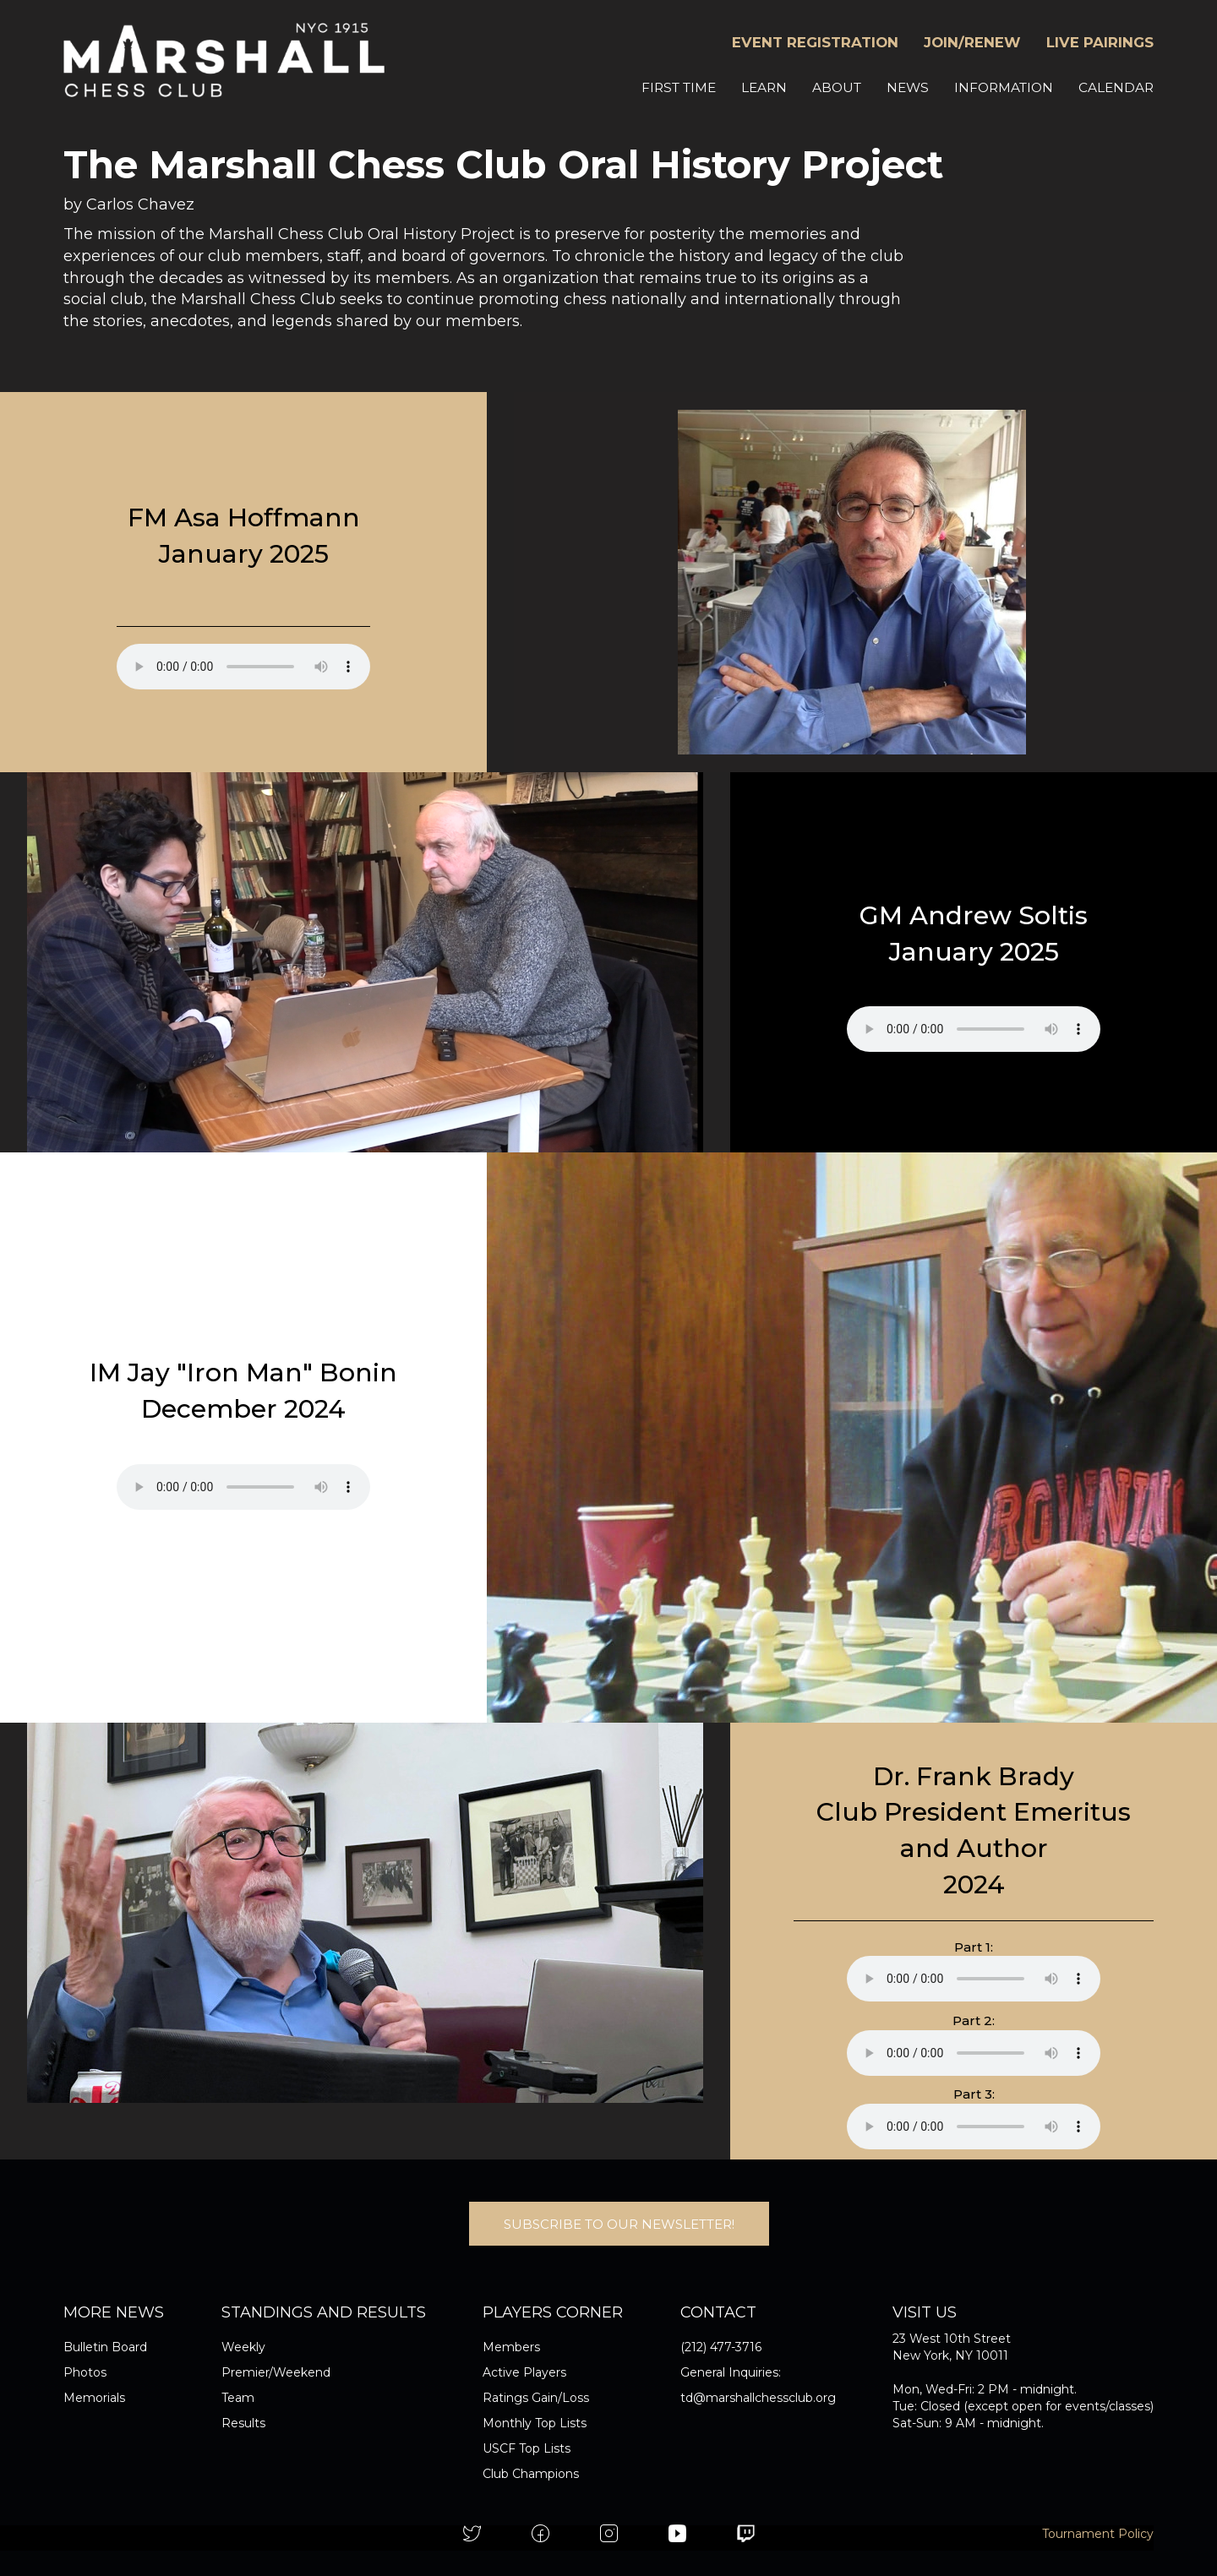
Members (511, 2347)
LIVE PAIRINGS (1100, 42)
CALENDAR (1116, 87)
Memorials (94, 2397)
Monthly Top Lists (535, 2423)
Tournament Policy (1098, 2533)
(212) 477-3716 (720, 2347)
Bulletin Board (105, 2347)
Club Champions (531, 2473)
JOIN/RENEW (972, 42)
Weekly (243, 2347)
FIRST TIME (678, 87)
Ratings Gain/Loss (536, 2397)
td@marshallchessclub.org (758, 2397)
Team (237, 2397)
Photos (84, 2372)
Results (243, 2423)
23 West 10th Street (951, 2338)
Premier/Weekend (275, 2372)
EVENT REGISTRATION (815, 42)
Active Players (524, 2372)
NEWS (908, 87)
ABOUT (836, 87)
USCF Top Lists (526, 2448)
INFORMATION (1003, 87)
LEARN (764, 87)
